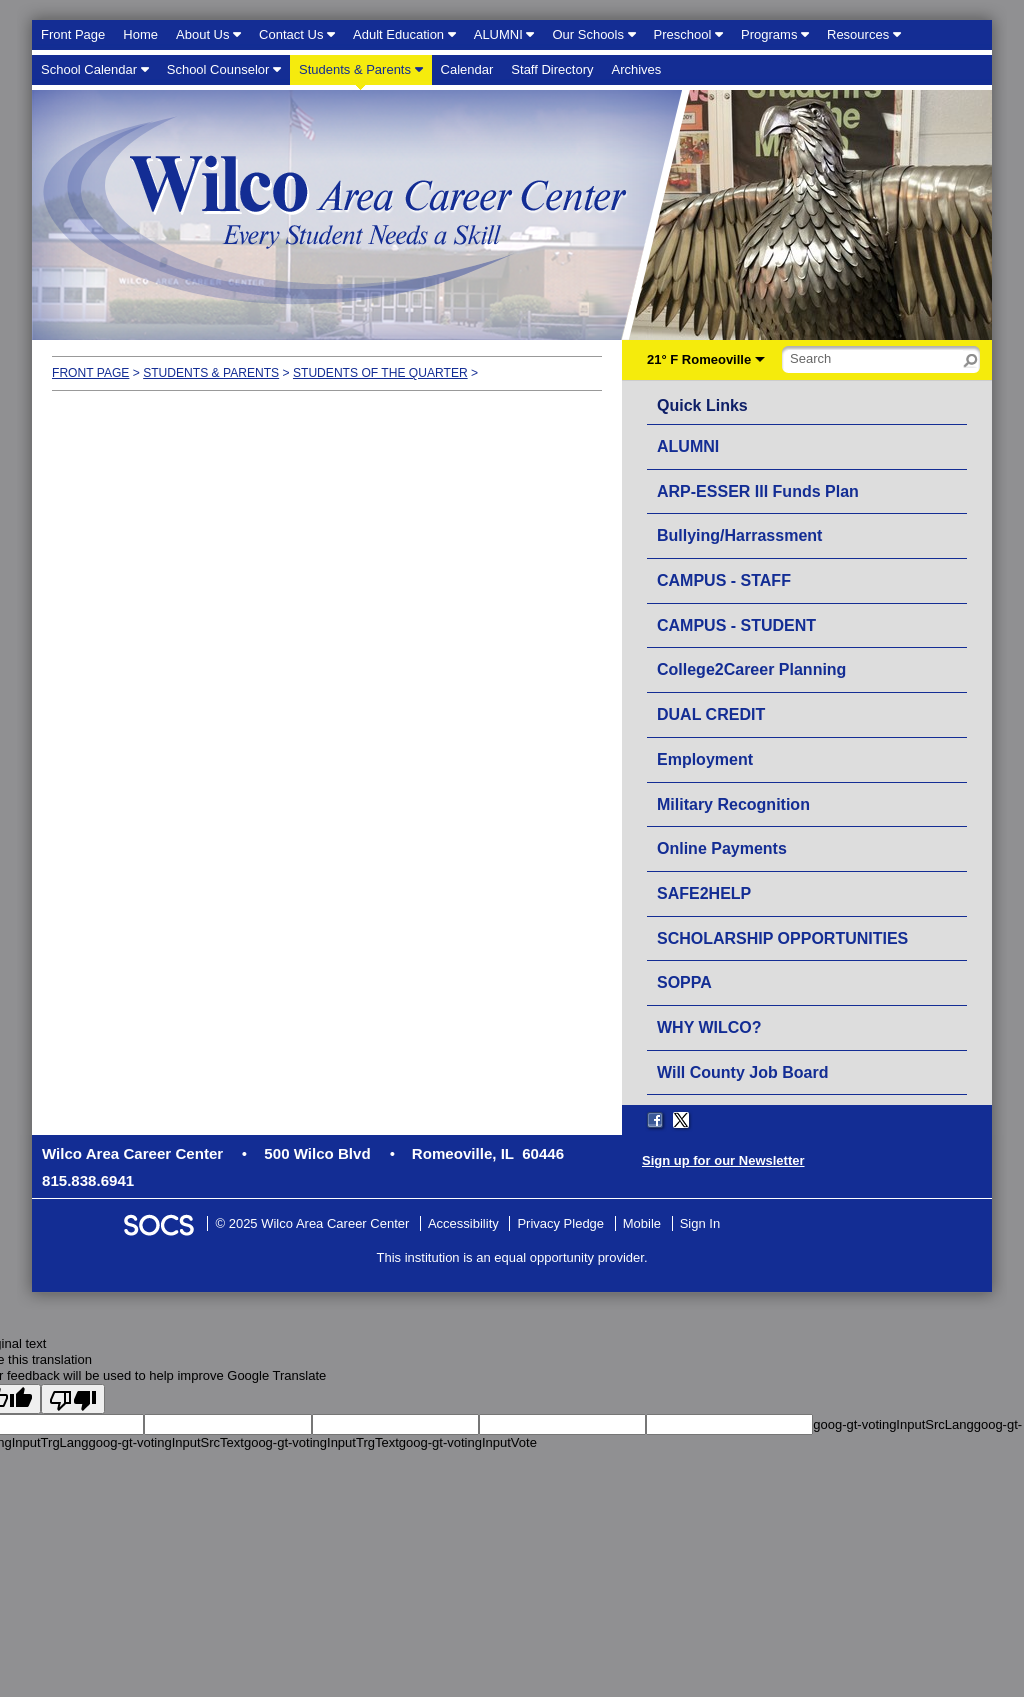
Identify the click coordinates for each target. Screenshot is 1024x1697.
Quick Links (702, 406)
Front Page (90, 373)
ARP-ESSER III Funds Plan (758, 491)
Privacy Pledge (560, 1223)
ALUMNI (688, 446)
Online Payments (722, 848)
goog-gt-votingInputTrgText (321, 1442)
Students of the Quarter (380, 373)
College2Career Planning (751, 669)
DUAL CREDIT (711, 714)
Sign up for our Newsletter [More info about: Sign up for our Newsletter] (723, 1160)
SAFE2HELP (704, 893)
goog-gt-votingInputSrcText (166, 1442)
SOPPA (684, 982)
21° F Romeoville (699, 359)
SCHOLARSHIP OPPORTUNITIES (782, 938)
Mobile (642, 1223)
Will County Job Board (742, 1072)
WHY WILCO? (709, 1027)
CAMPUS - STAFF (724, 580)
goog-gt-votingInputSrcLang (893, 1424)
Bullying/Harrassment (739, 535)
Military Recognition (733, 804)
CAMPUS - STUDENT (736, 625)
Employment (705, 759)
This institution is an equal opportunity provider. (512, 1257)
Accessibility (463, 1223)
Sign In (700, 1223)
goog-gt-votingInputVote (468, 1442)
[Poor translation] (73, 1399)
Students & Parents (211, 373)
